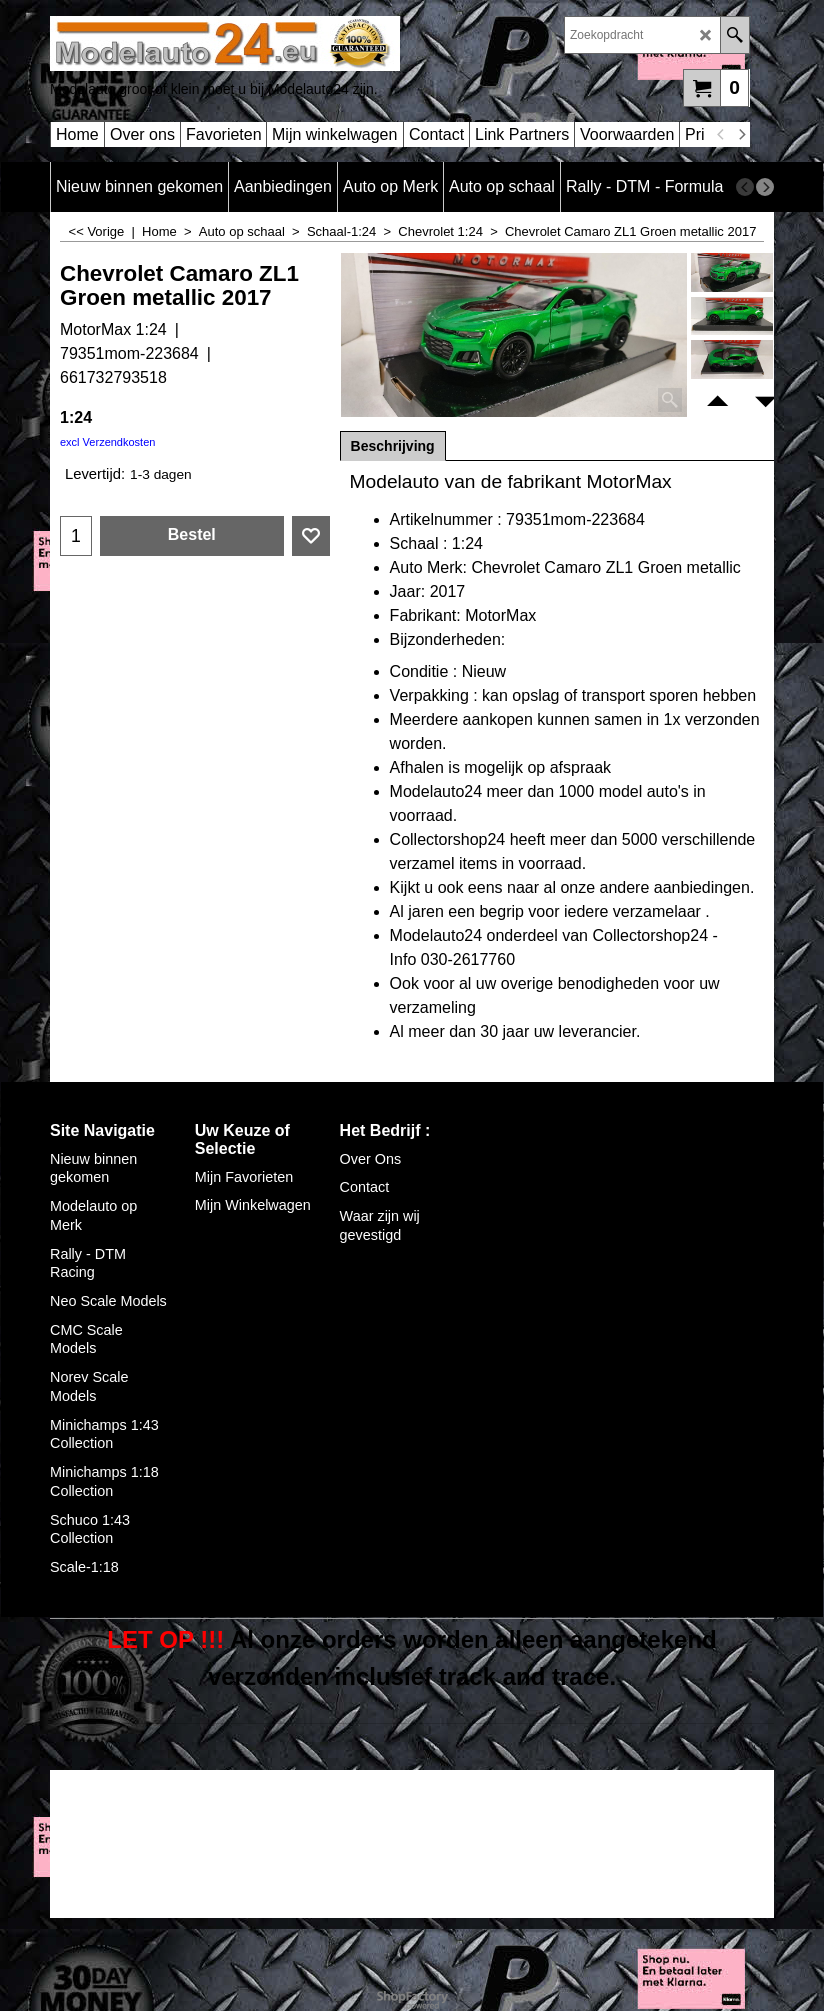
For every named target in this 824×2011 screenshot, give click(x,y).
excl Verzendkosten (107, 442)
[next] (741, 135)
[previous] (721, 135)
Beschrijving (393, 446)
